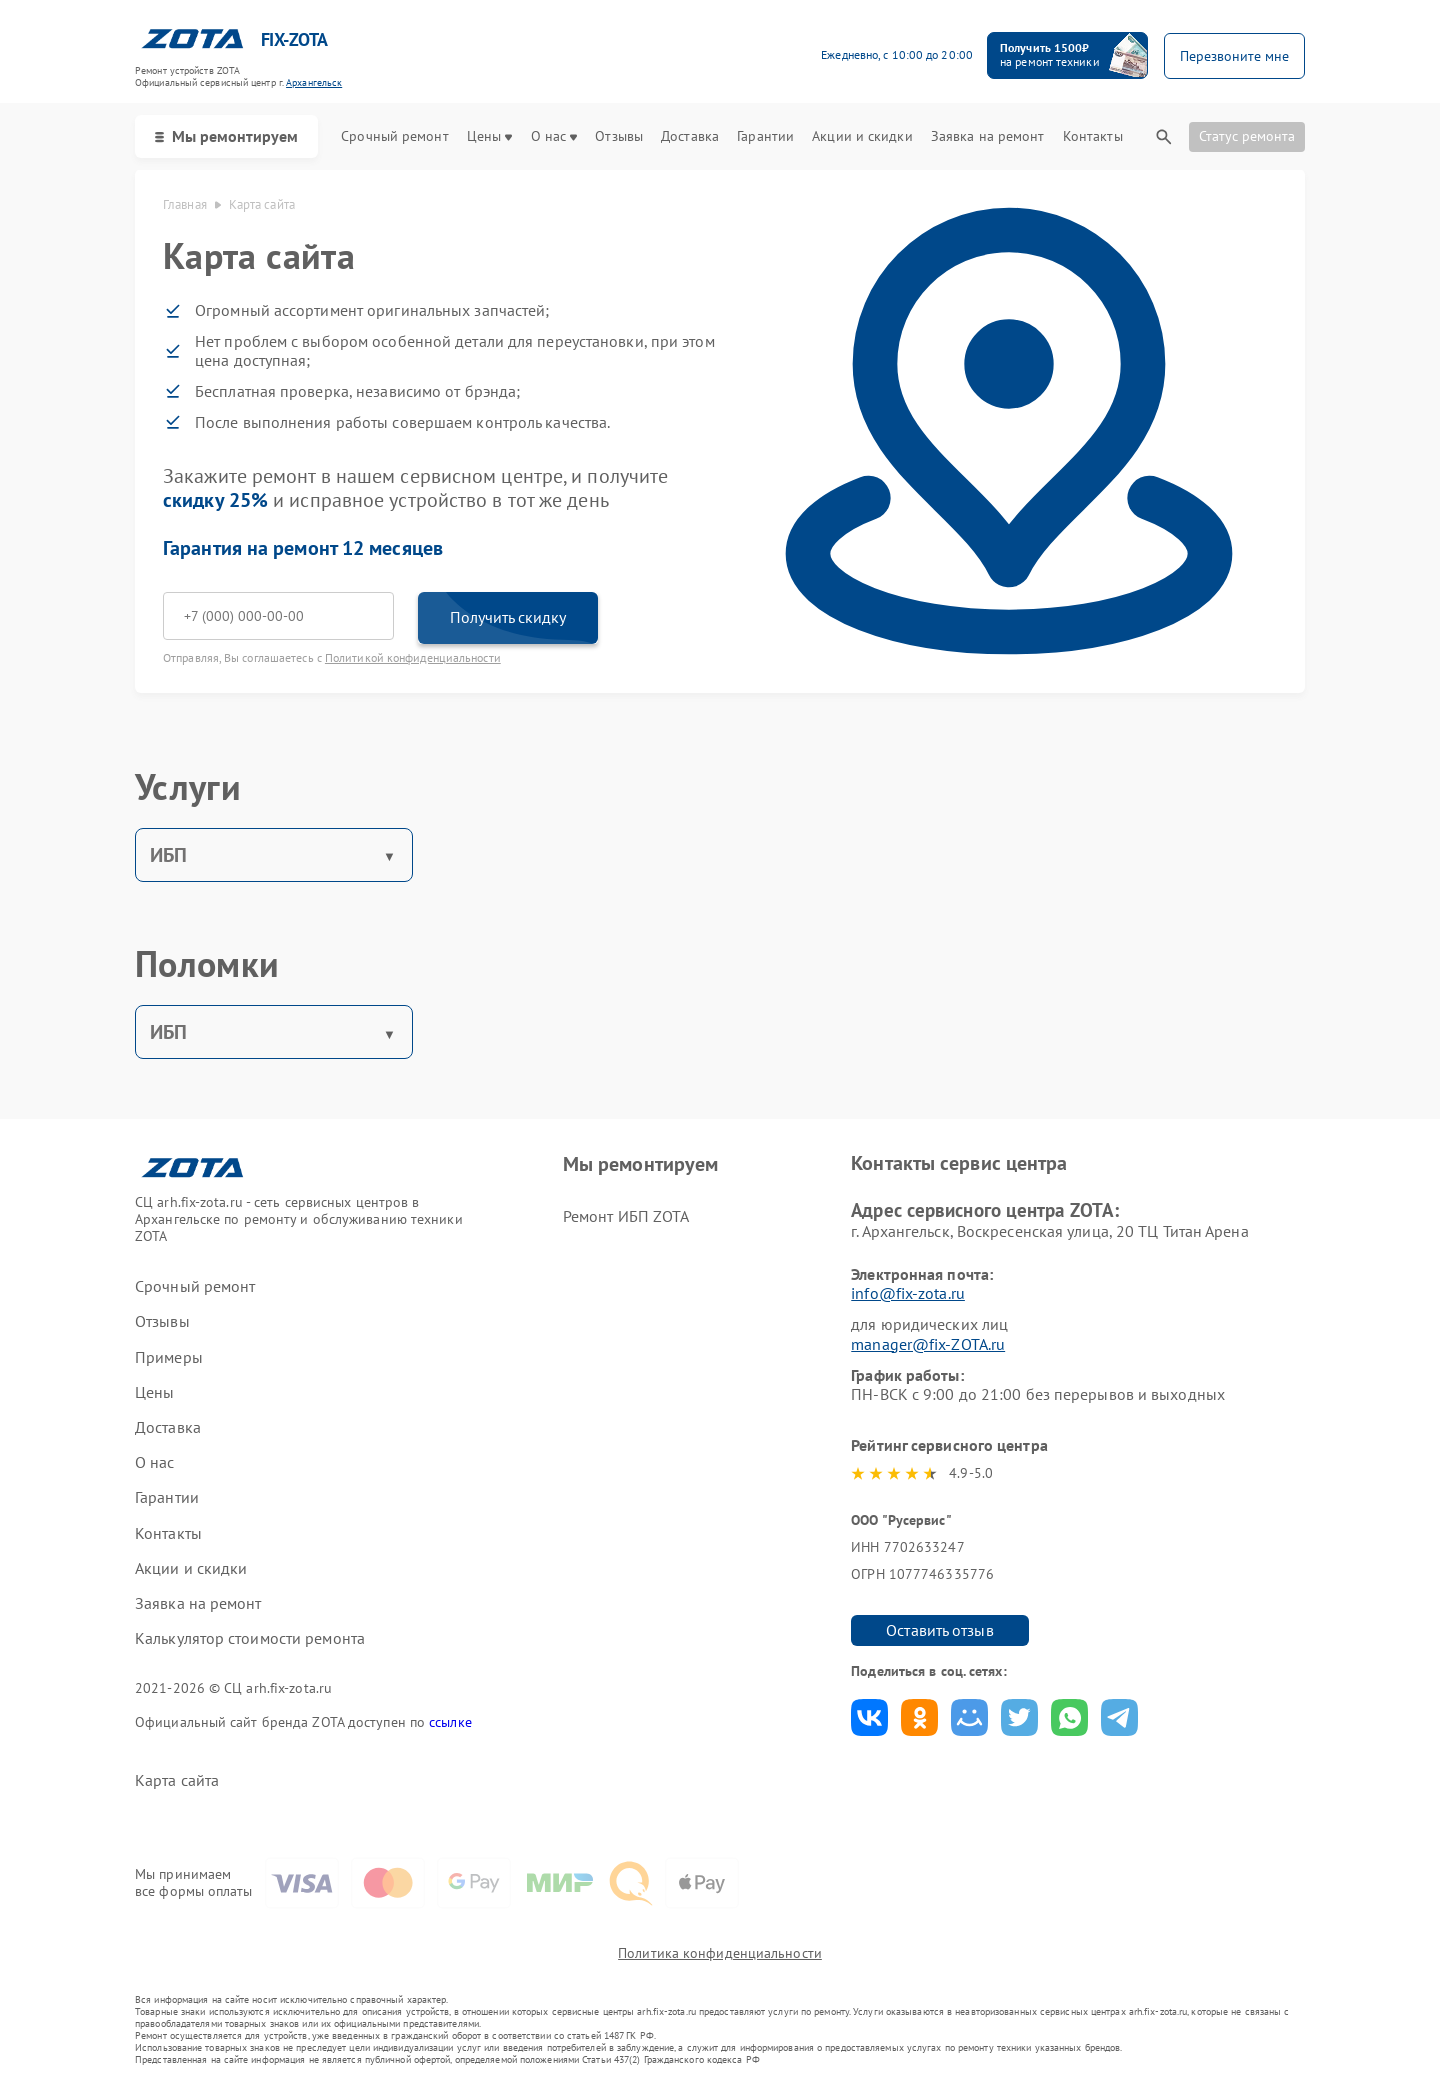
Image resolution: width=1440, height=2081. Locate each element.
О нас (554, 136)
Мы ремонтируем (226, 136)
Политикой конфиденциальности (413, 657)
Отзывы (619, 136)
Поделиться (869, 1717)
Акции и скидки (862, 136)
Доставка (690, 136)
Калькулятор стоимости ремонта (250, 1638)
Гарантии (765, 136)
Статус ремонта (1247, 136)
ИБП (168, 855)
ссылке (450, 1722)
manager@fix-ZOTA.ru (928, 1344)
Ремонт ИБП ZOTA (626, 1216)
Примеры (169, 1357)
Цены (489, 136)
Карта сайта (177, 1780)
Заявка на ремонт (988, 136)
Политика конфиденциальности (720, 1953)
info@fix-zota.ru (908, 1293)
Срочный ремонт (394, 136)
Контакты (1093, 136)
